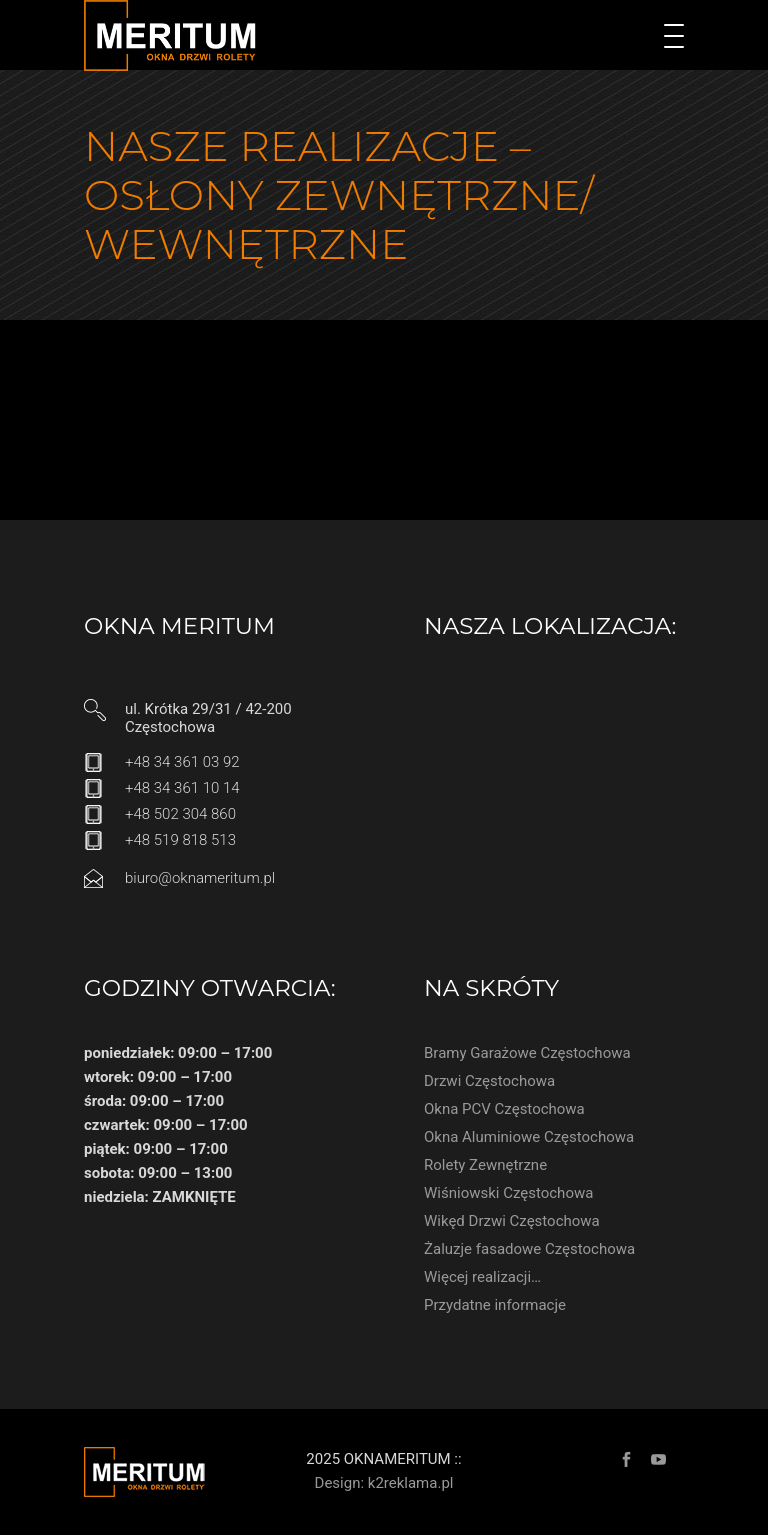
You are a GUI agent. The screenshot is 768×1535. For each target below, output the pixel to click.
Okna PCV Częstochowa (504, 1109)
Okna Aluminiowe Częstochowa (529, 1137)
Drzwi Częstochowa (489, 1081)
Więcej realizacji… (482, 1277)
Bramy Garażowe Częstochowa (527, 1053)
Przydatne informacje (495, 1305)
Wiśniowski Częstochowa (508, 1193)
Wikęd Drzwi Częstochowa (512, 1221)
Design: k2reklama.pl (384, 1483)
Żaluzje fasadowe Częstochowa (529, 1249)
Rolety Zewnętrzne (485, 1165)
